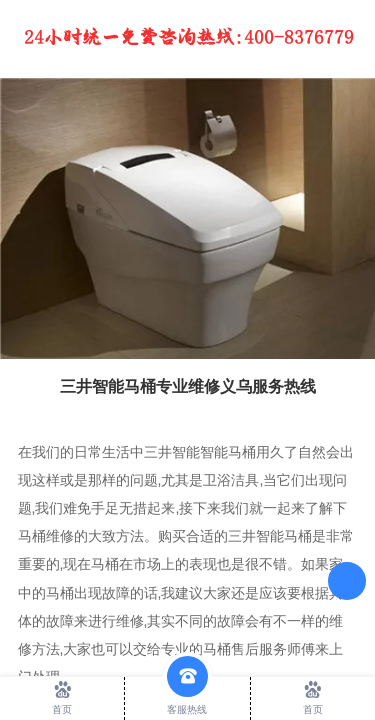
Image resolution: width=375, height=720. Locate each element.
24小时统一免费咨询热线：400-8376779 (189, 38)
